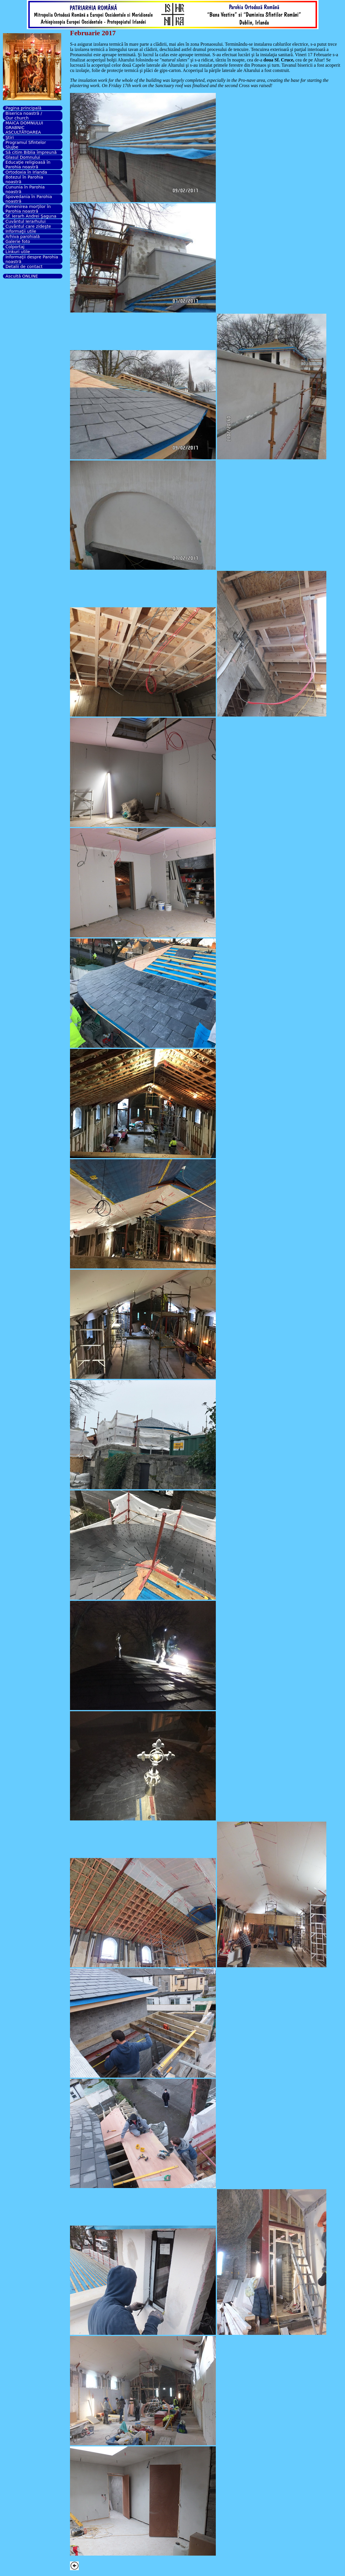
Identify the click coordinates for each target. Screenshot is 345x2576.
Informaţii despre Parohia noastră (32, 259)
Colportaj (15, 246)
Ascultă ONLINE (22, 276)
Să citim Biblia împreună (31, 152)
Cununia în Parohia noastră (25, 189)
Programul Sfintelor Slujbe (26, 144)
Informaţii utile (21, 231)
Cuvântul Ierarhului (26, 221)
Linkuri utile (18, 251)
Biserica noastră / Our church (24, 115)
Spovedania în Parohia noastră (29, 199)
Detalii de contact (24, 266)
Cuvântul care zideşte (28, 226)
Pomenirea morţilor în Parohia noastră (28, 209)
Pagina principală (23, 108)
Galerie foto (18, 241)
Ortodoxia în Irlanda (26, 172)
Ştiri (10, 137)
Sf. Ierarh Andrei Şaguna (31, 216)
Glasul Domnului (23, 157)
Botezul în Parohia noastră (24, 179)
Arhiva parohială (23, 236)
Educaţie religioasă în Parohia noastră (28, 164)
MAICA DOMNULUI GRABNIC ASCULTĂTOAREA (24, 128)
